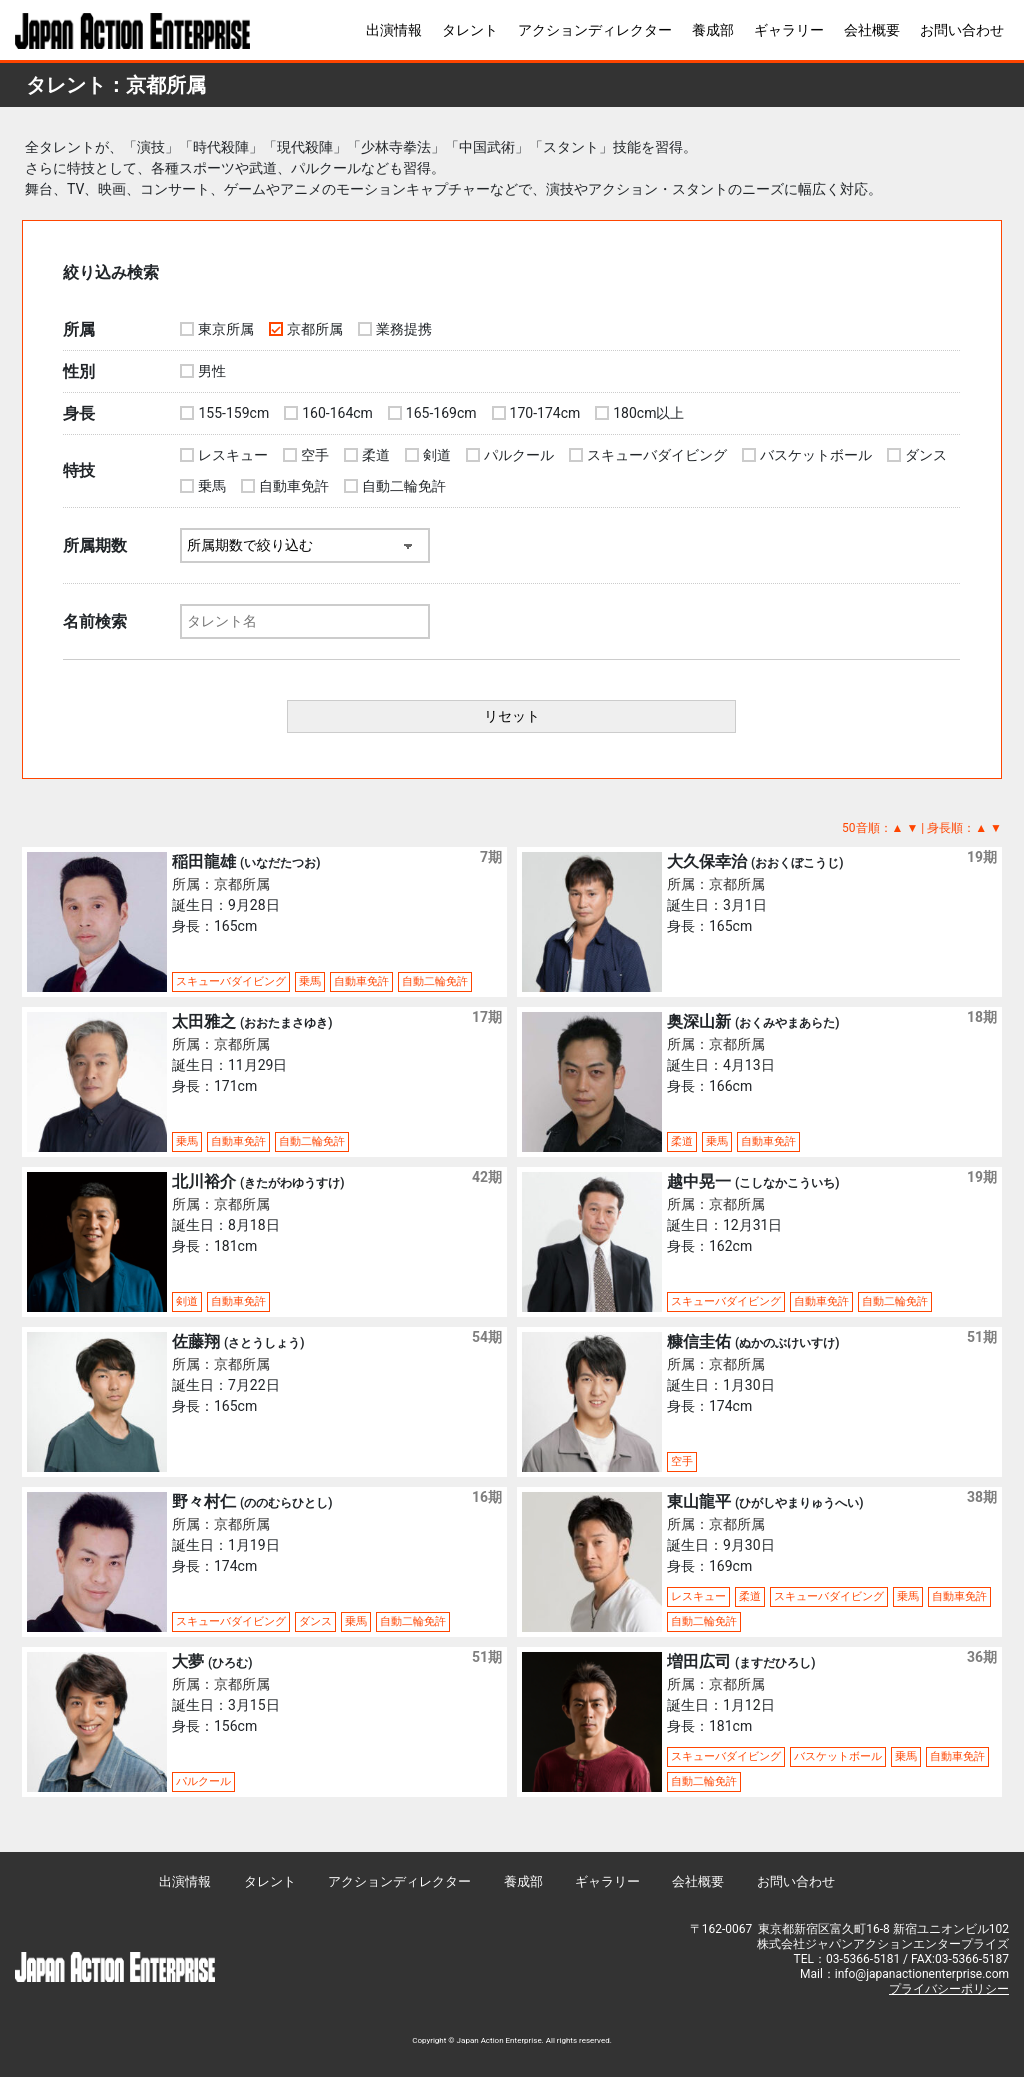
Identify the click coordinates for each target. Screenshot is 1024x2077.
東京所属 (226, 329)
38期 (982, 1497)
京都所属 (315, 329)
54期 (487, 1337)
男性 (212, 371)
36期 (982, 1657)
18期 (982, 1017)
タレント (470, 30)
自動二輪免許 (404, 486)
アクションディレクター (595, 30)
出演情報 (394, 30)
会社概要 (872, 30)
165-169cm (441, 413)
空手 (315, 455)
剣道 (437, 455)
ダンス (926, 455)
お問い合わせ (962, 30)
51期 (982, 1337)
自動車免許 (294, 486)
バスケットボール (816, 455)
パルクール (519, 455)
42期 (487, 1177)
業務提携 (404, 329)
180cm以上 (648, 413)
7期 (491, 857)
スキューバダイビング (657, 455)
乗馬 (212, 486)
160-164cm (337, 413)
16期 (487, 1497)
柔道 (376, 455)
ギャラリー (789, 30)
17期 (487, 1017)
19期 (982, 857)
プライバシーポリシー (949, 1989)
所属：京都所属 (221, 884)
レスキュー (233, 455)
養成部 (713, 30)
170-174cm (545, 413)
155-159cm (233, 413)
